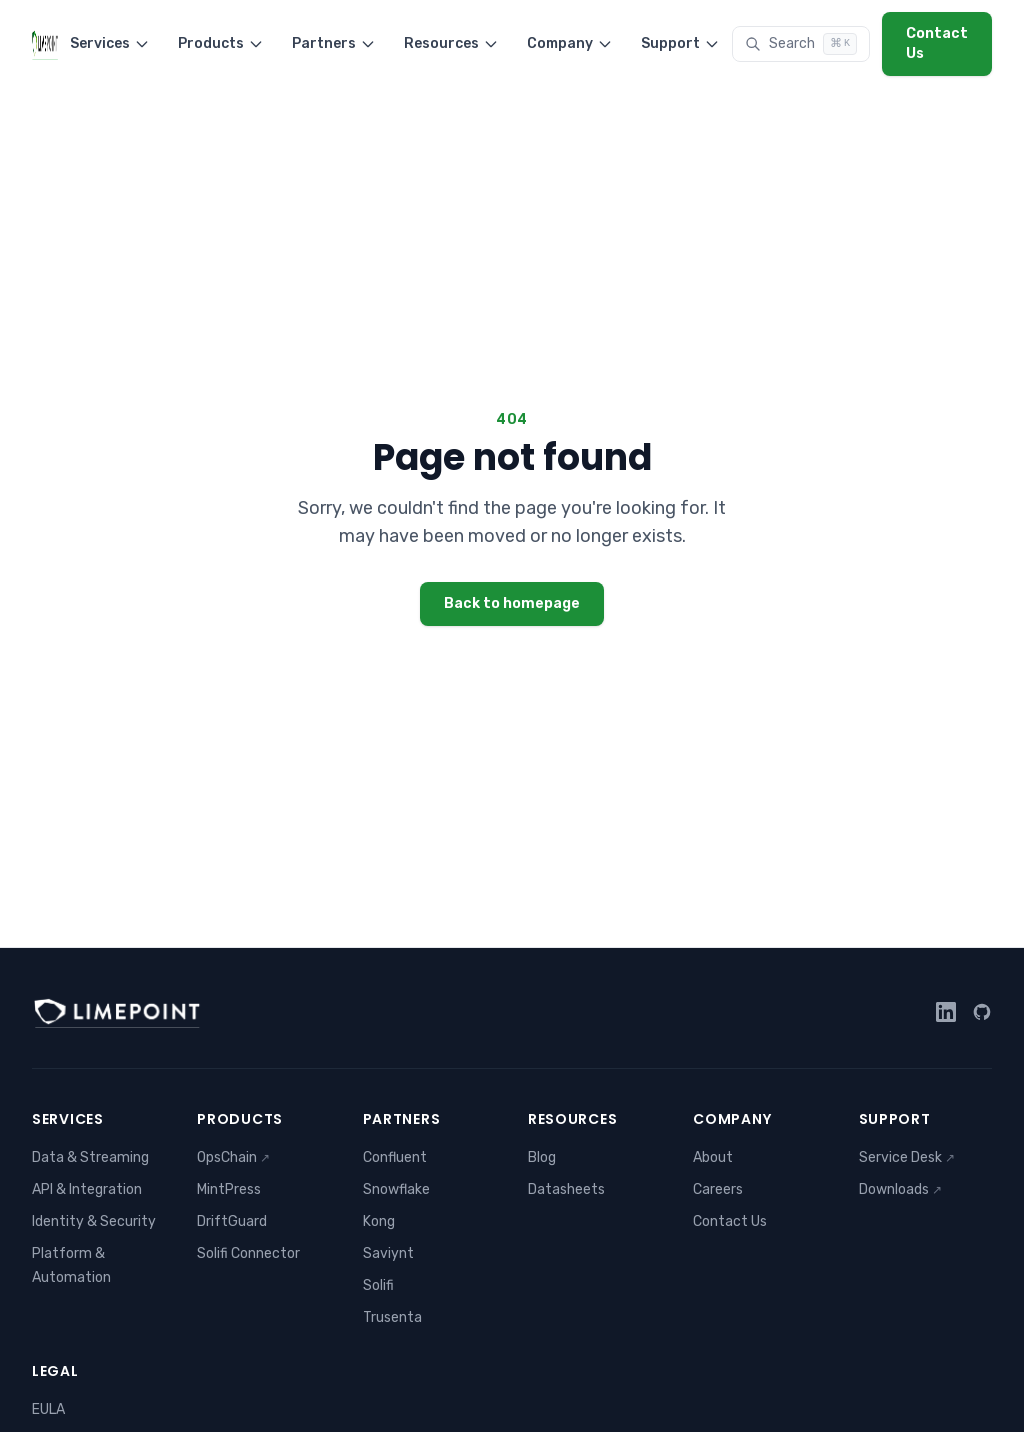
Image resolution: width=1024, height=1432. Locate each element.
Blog (542, 1157)
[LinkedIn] (946, 1012)
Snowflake (396, 1189)
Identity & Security (94, 1221)
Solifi (378, 1285)
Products (221, 43)
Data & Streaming (90, 1157)
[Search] (801, 44)
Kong (379, 1221)
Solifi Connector (248, 1253)
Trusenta (392, 1317)
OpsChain (233, 1157)
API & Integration (87, 1189)
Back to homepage (512, 603)
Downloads (900, 1189)
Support (680, 43)
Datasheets (566, 1189)
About (713, 1157)
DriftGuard (232, 1221)
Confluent (395, 1157)
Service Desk (907, 1157)
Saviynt (388, 1253)
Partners (334, 43)
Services (110, 43)
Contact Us (937, 43)
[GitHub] (982, 1012)
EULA (48, 1409)
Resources (451, 43)
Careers (718, 1189)
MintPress (229, 1189)
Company (570, 43)
